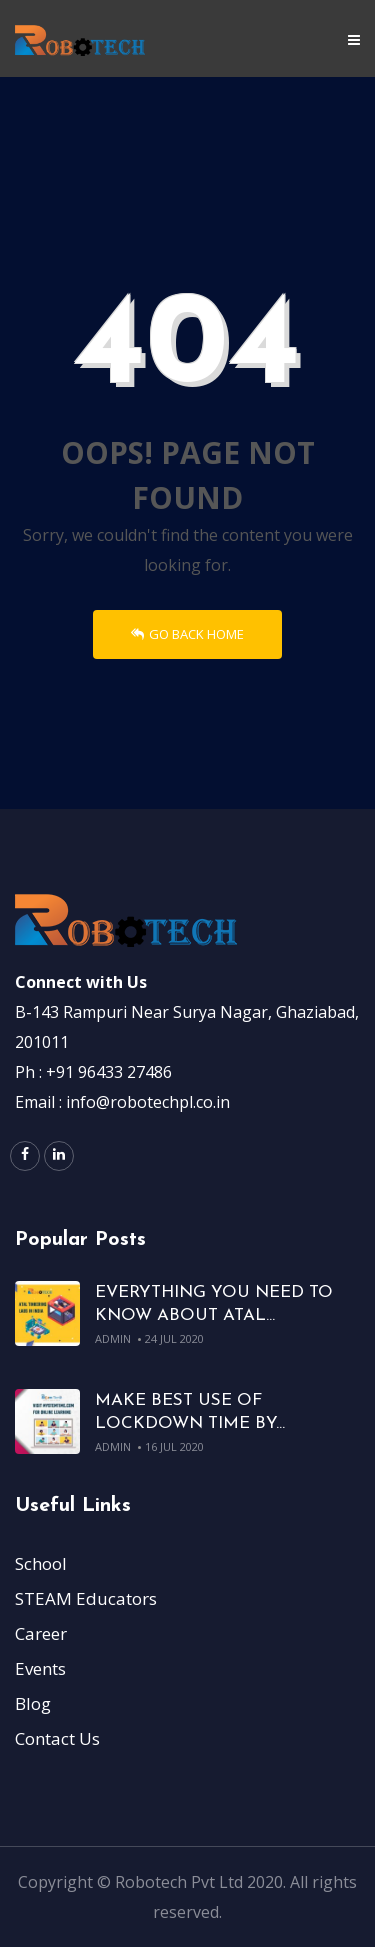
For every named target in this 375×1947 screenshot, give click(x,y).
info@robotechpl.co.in (148, 1102)
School (41, 1563)
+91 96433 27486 (109, 1072)
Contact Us (57, 1738)
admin (113, 1338)
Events (40, 1668)
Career (41, 1633)
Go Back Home (187, 634)
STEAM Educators (86, 1598)
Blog (33, 1703)
